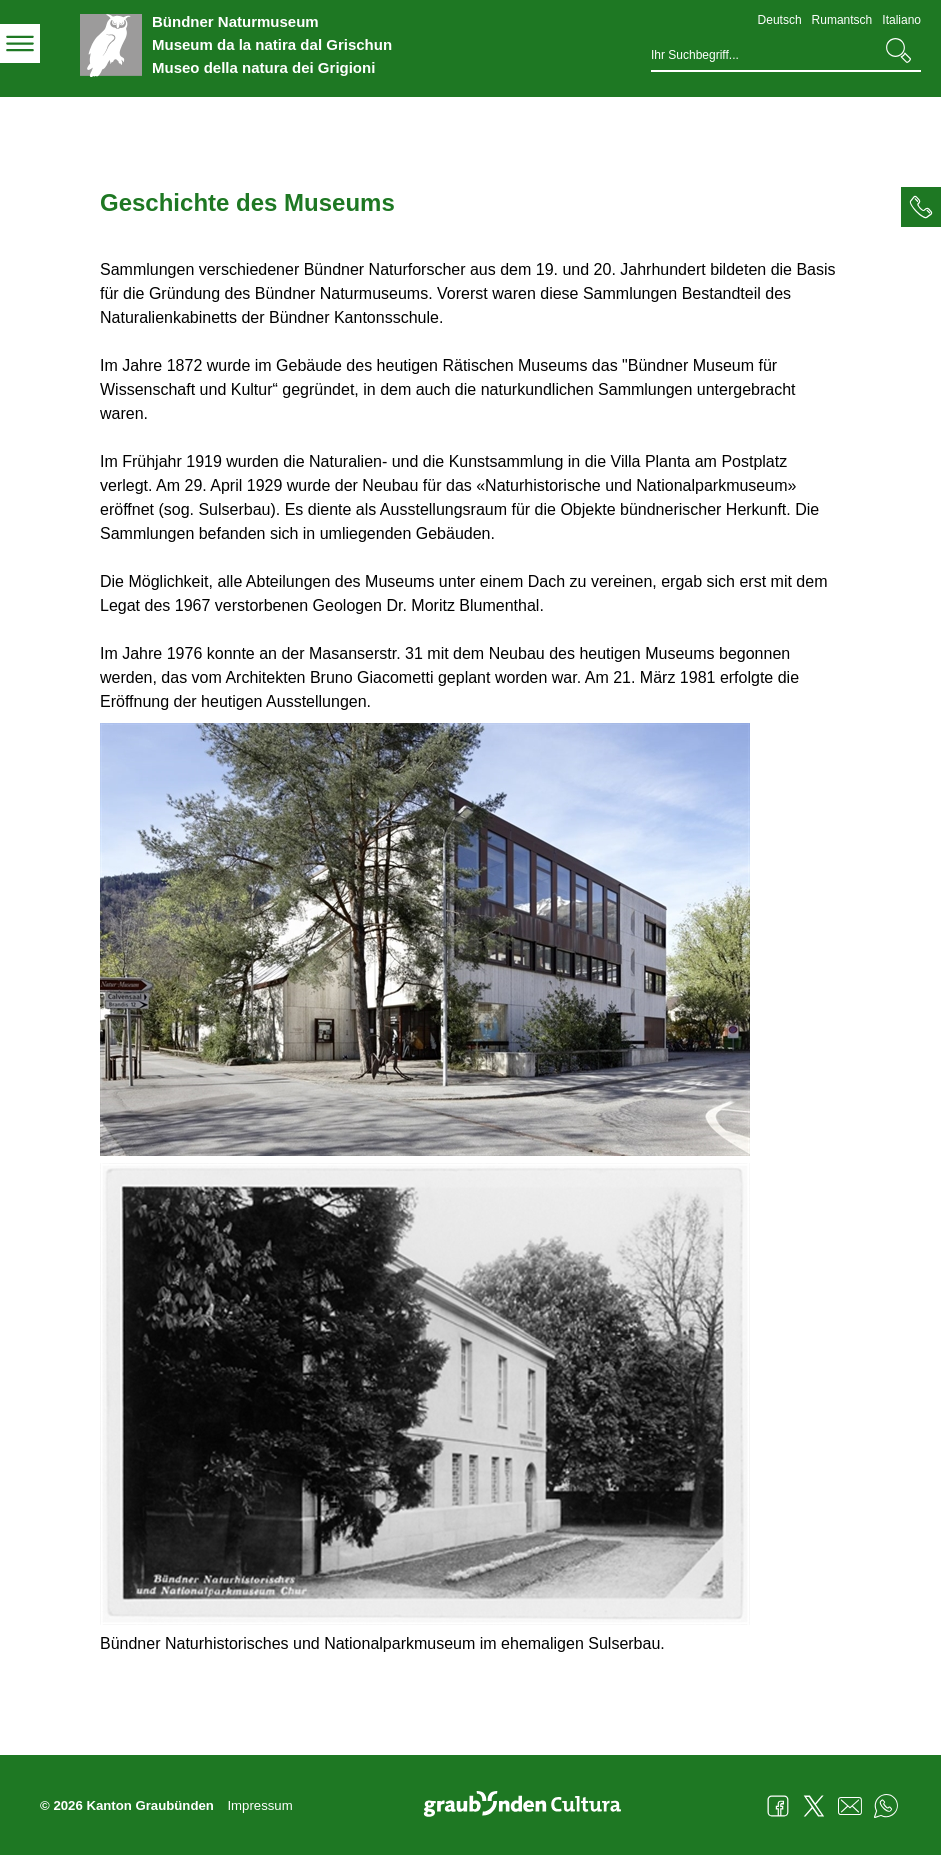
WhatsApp (886, 1806)
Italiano (901, 20)
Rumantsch (842, 20)
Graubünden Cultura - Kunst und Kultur (530, 1806)
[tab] (921, 207)
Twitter (814, 1806)
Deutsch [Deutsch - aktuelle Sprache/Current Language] (780, 20)
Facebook (778, 1806)
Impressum (259, 1805)
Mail (850, 1806)
